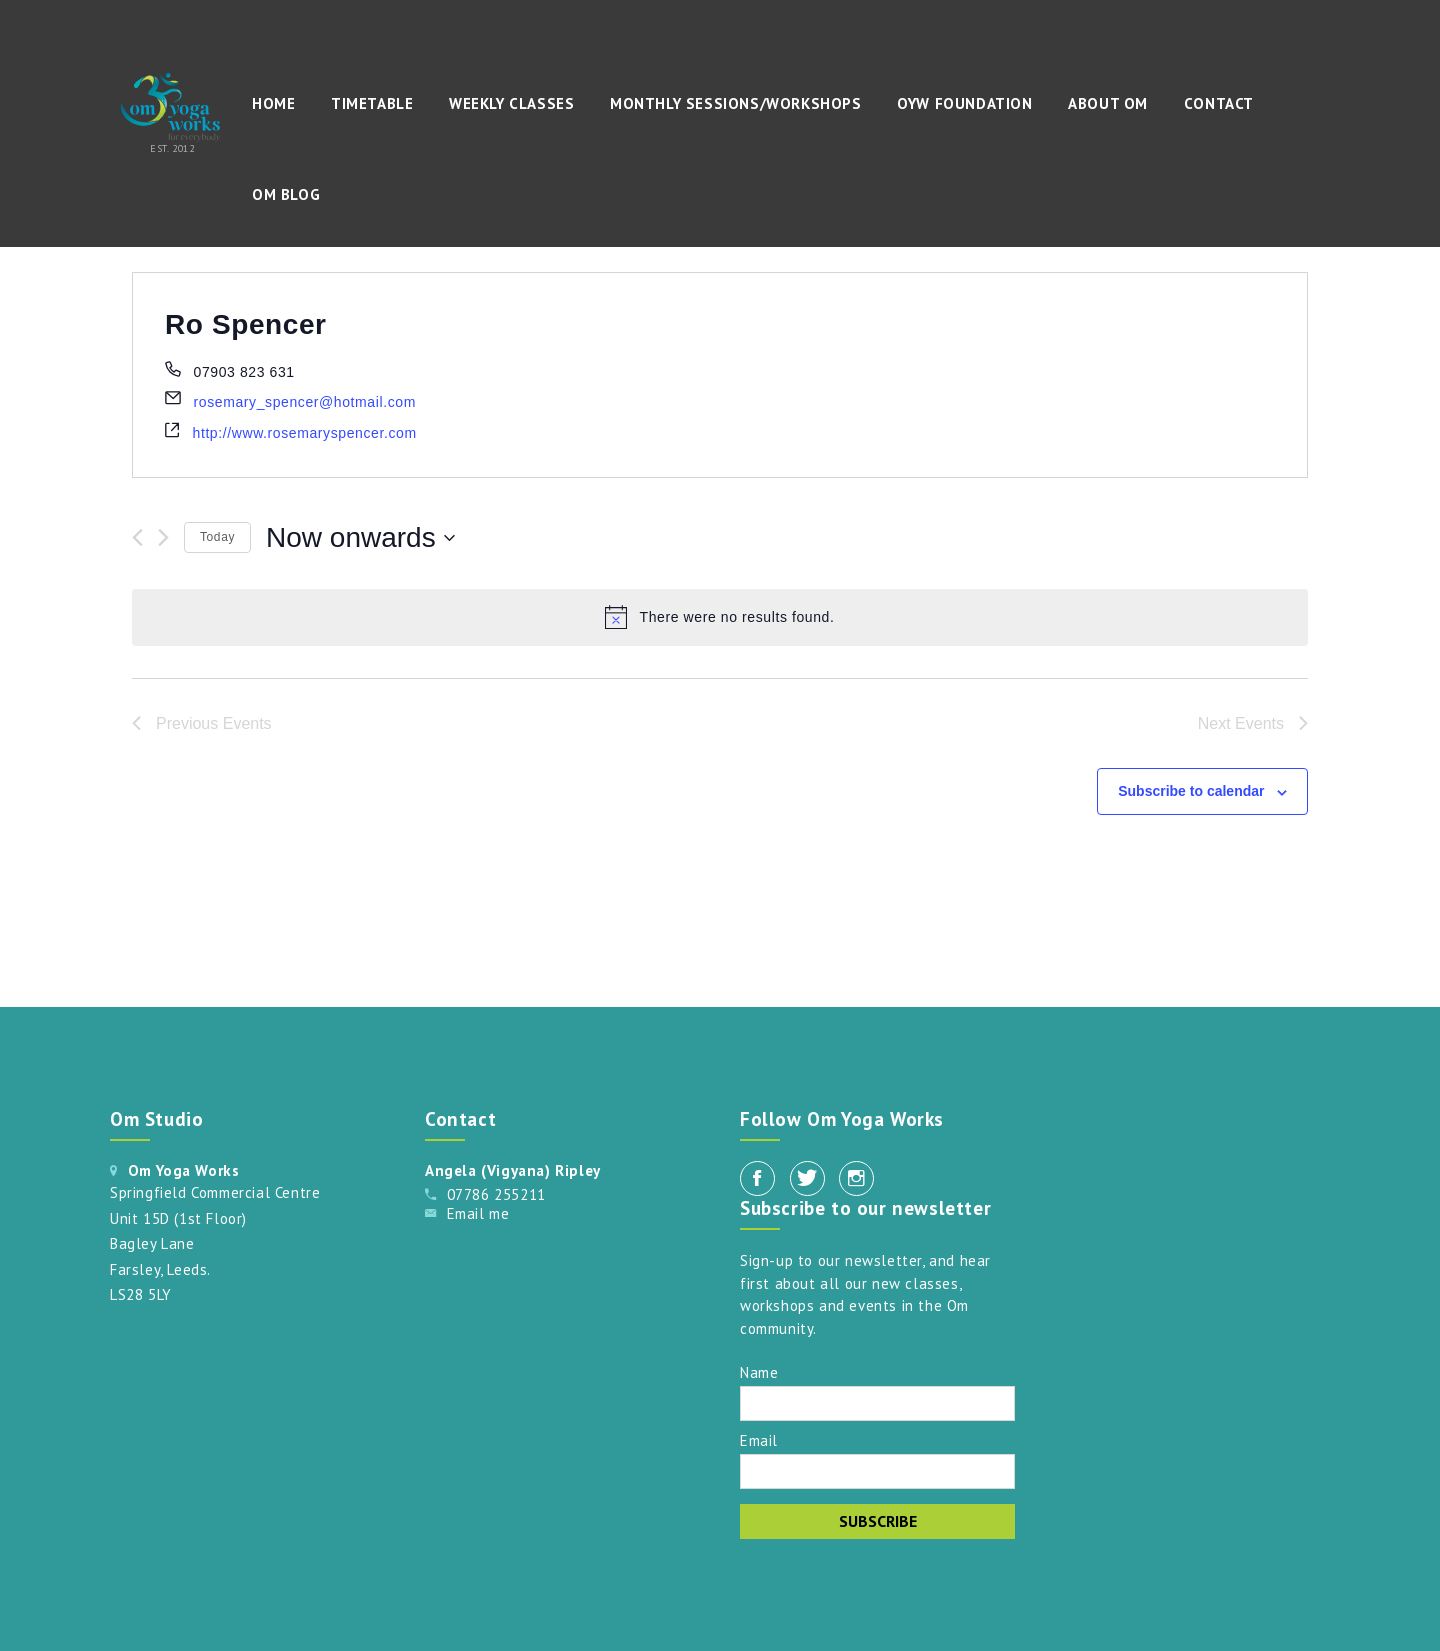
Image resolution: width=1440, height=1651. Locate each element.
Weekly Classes (511, 103)
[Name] (877, 1403)
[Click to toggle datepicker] (360, 538)
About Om (1108, 103)
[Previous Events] (137, 537)
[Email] (877, 1471)
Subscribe (878, 1521)
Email (759, 1439)
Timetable (372, 103)
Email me (478, 1213)
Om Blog (286, 194)
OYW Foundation (964, 103)
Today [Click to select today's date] (217, 537)
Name (759, 1371)
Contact (1219, 103)
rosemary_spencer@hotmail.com (305, 402)
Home (273, 103)
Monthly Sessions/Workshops (736, 103)
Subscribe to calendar (1191, 791)
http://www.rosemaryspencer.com (305, 433)
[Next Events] (163, 537)
